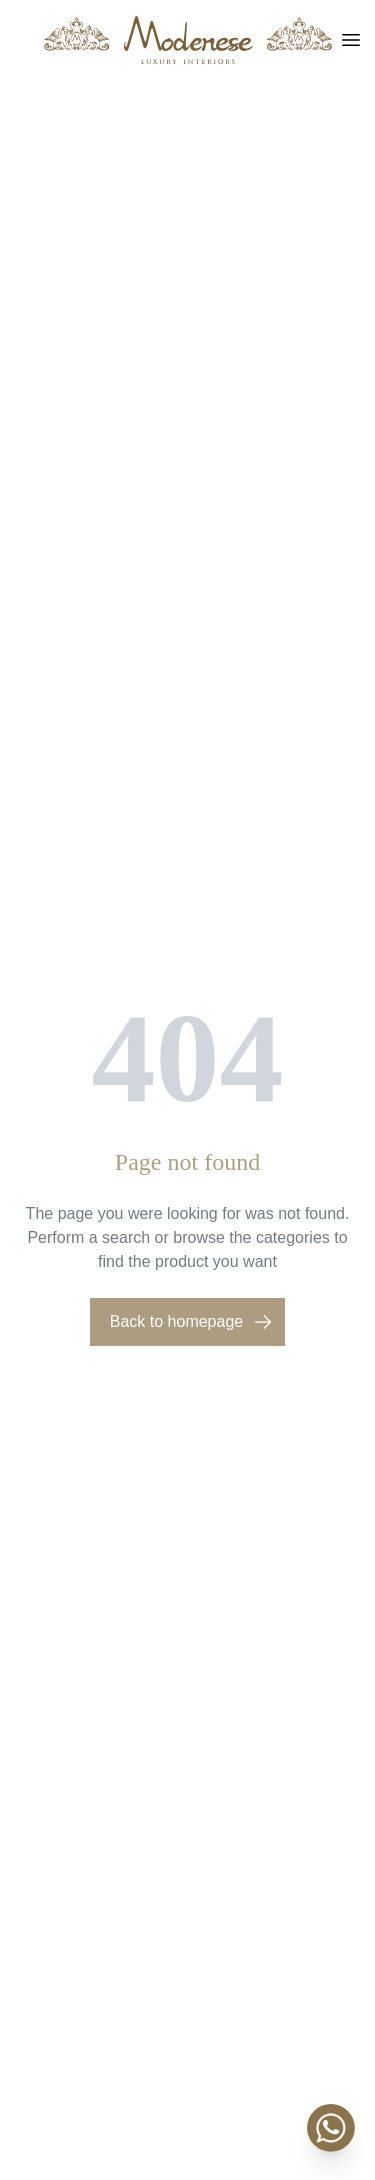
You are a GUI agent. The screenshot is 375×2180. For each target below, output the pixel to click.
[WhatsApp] (331, 2128)
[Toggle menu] (351, 40)
